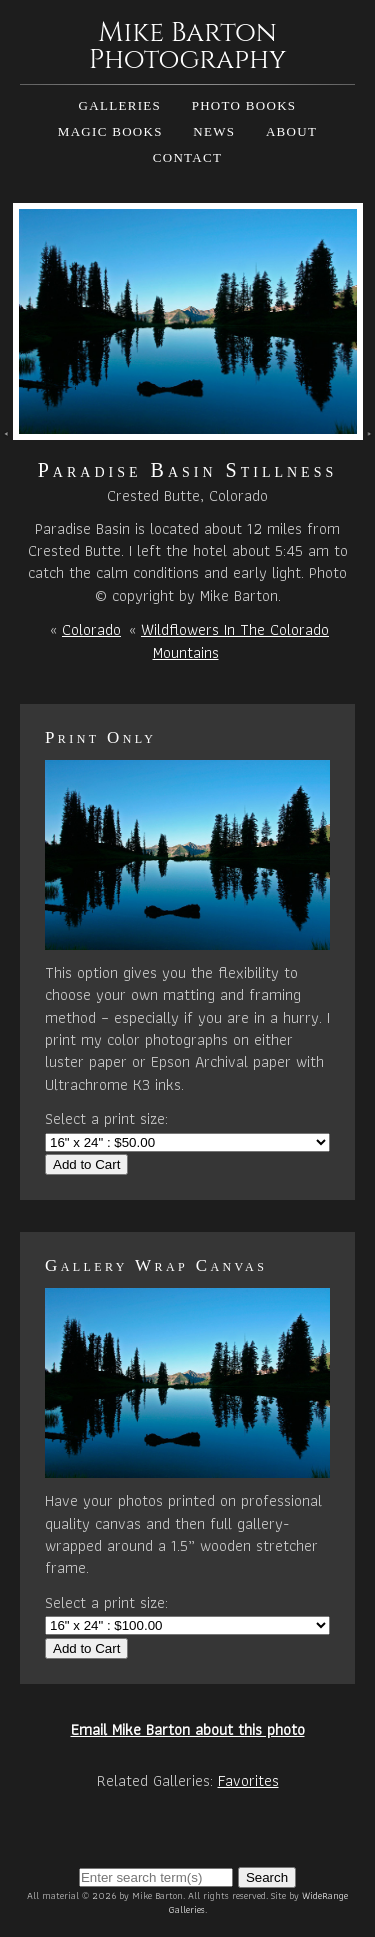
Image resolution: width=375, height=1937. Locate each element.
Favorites (248, 1780)
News (214, 131)
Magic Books (110, 131)
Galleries (120, 105)
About (291, 131)
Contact (187, 157)
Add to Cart (86, 1164)
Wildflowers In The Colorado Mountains (235, 640)
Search (267, 1877)
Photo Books (244, 105)
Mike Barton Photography (188, 46)
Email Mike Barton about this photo (188, 1729)
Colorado (91, 629)
